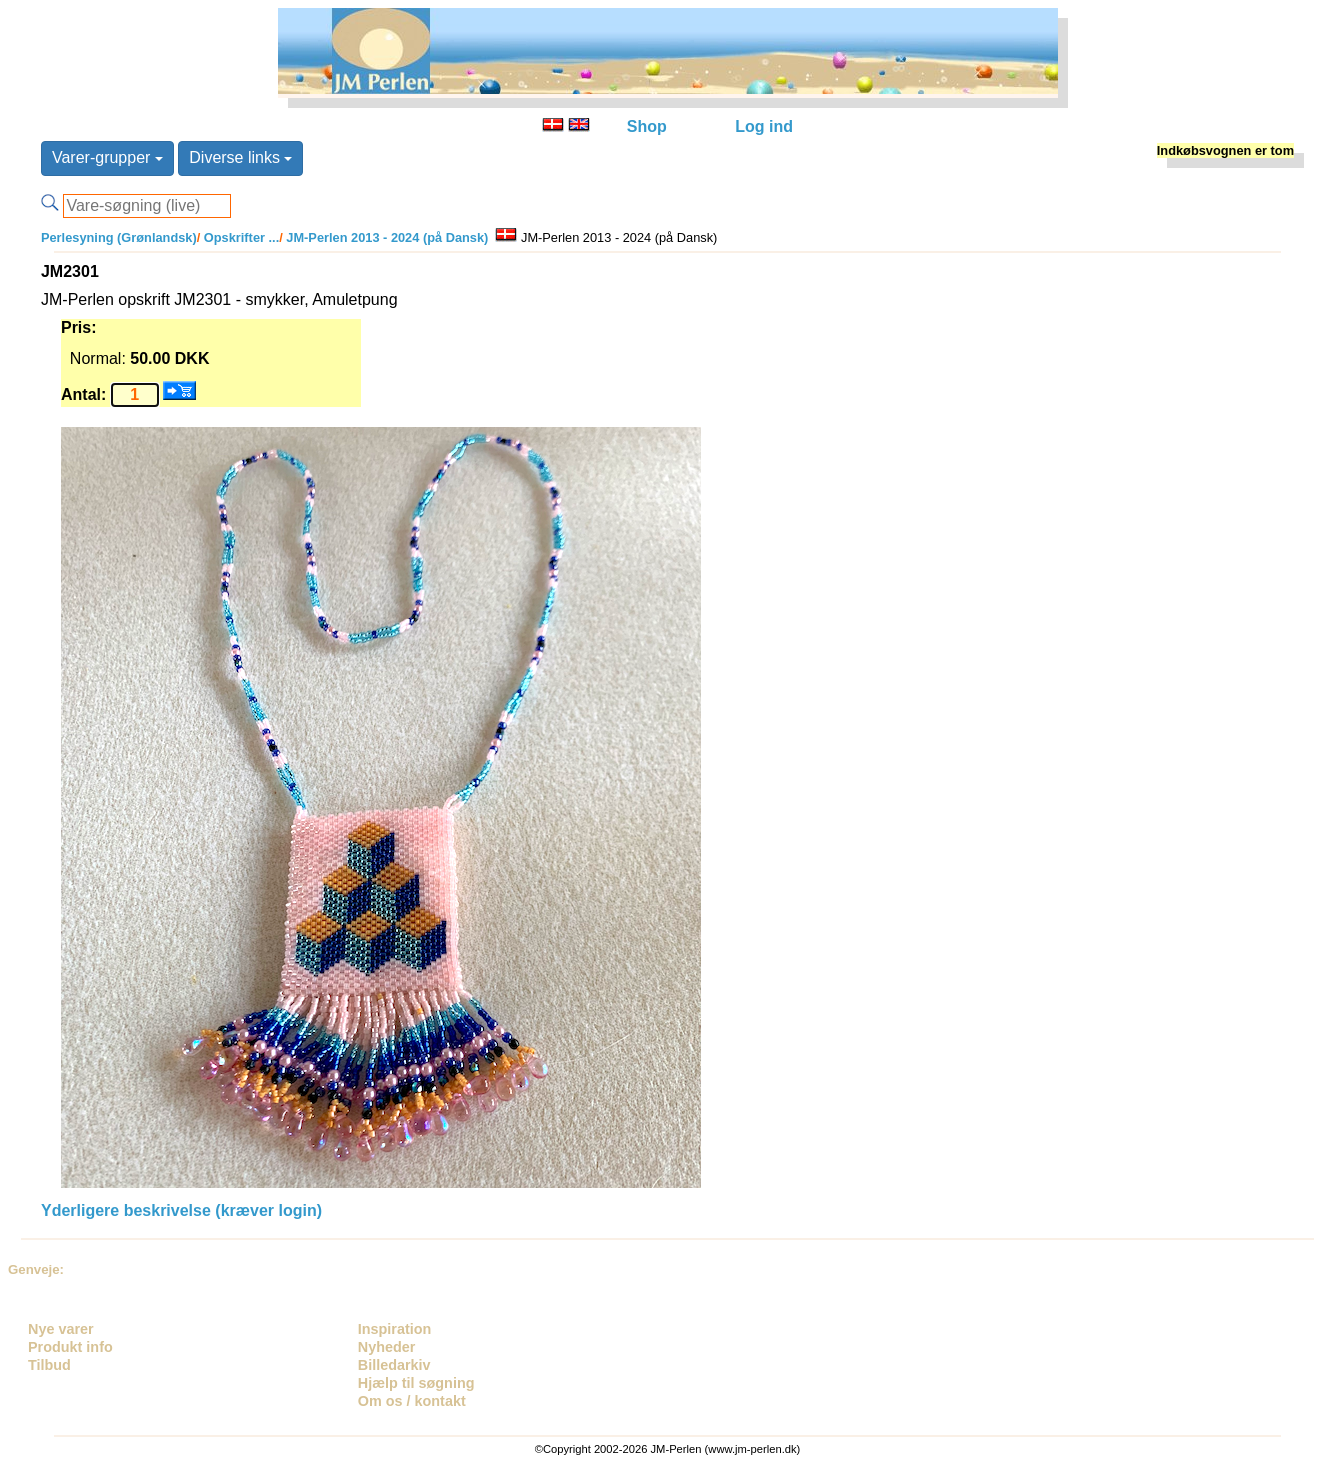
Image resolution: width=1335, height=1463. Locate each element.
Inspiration (395, 1329)
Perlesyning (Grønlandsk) (119, 237)
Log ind (764, 126)
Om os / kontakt (412, 1401)
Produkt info (70, 1347)
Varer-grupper (107, 157)
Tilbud (49, 1365)
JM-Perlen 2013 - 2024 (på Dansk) (386, 237)
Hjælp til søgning (416, 1383)
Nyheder (387, 1347)
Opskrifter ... (239, 237)
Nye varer (61, 1329)
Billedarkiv (394, 1365)
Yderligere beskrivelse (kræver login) (181, 1210)
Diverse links (240, 157)
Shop (647, 126)
